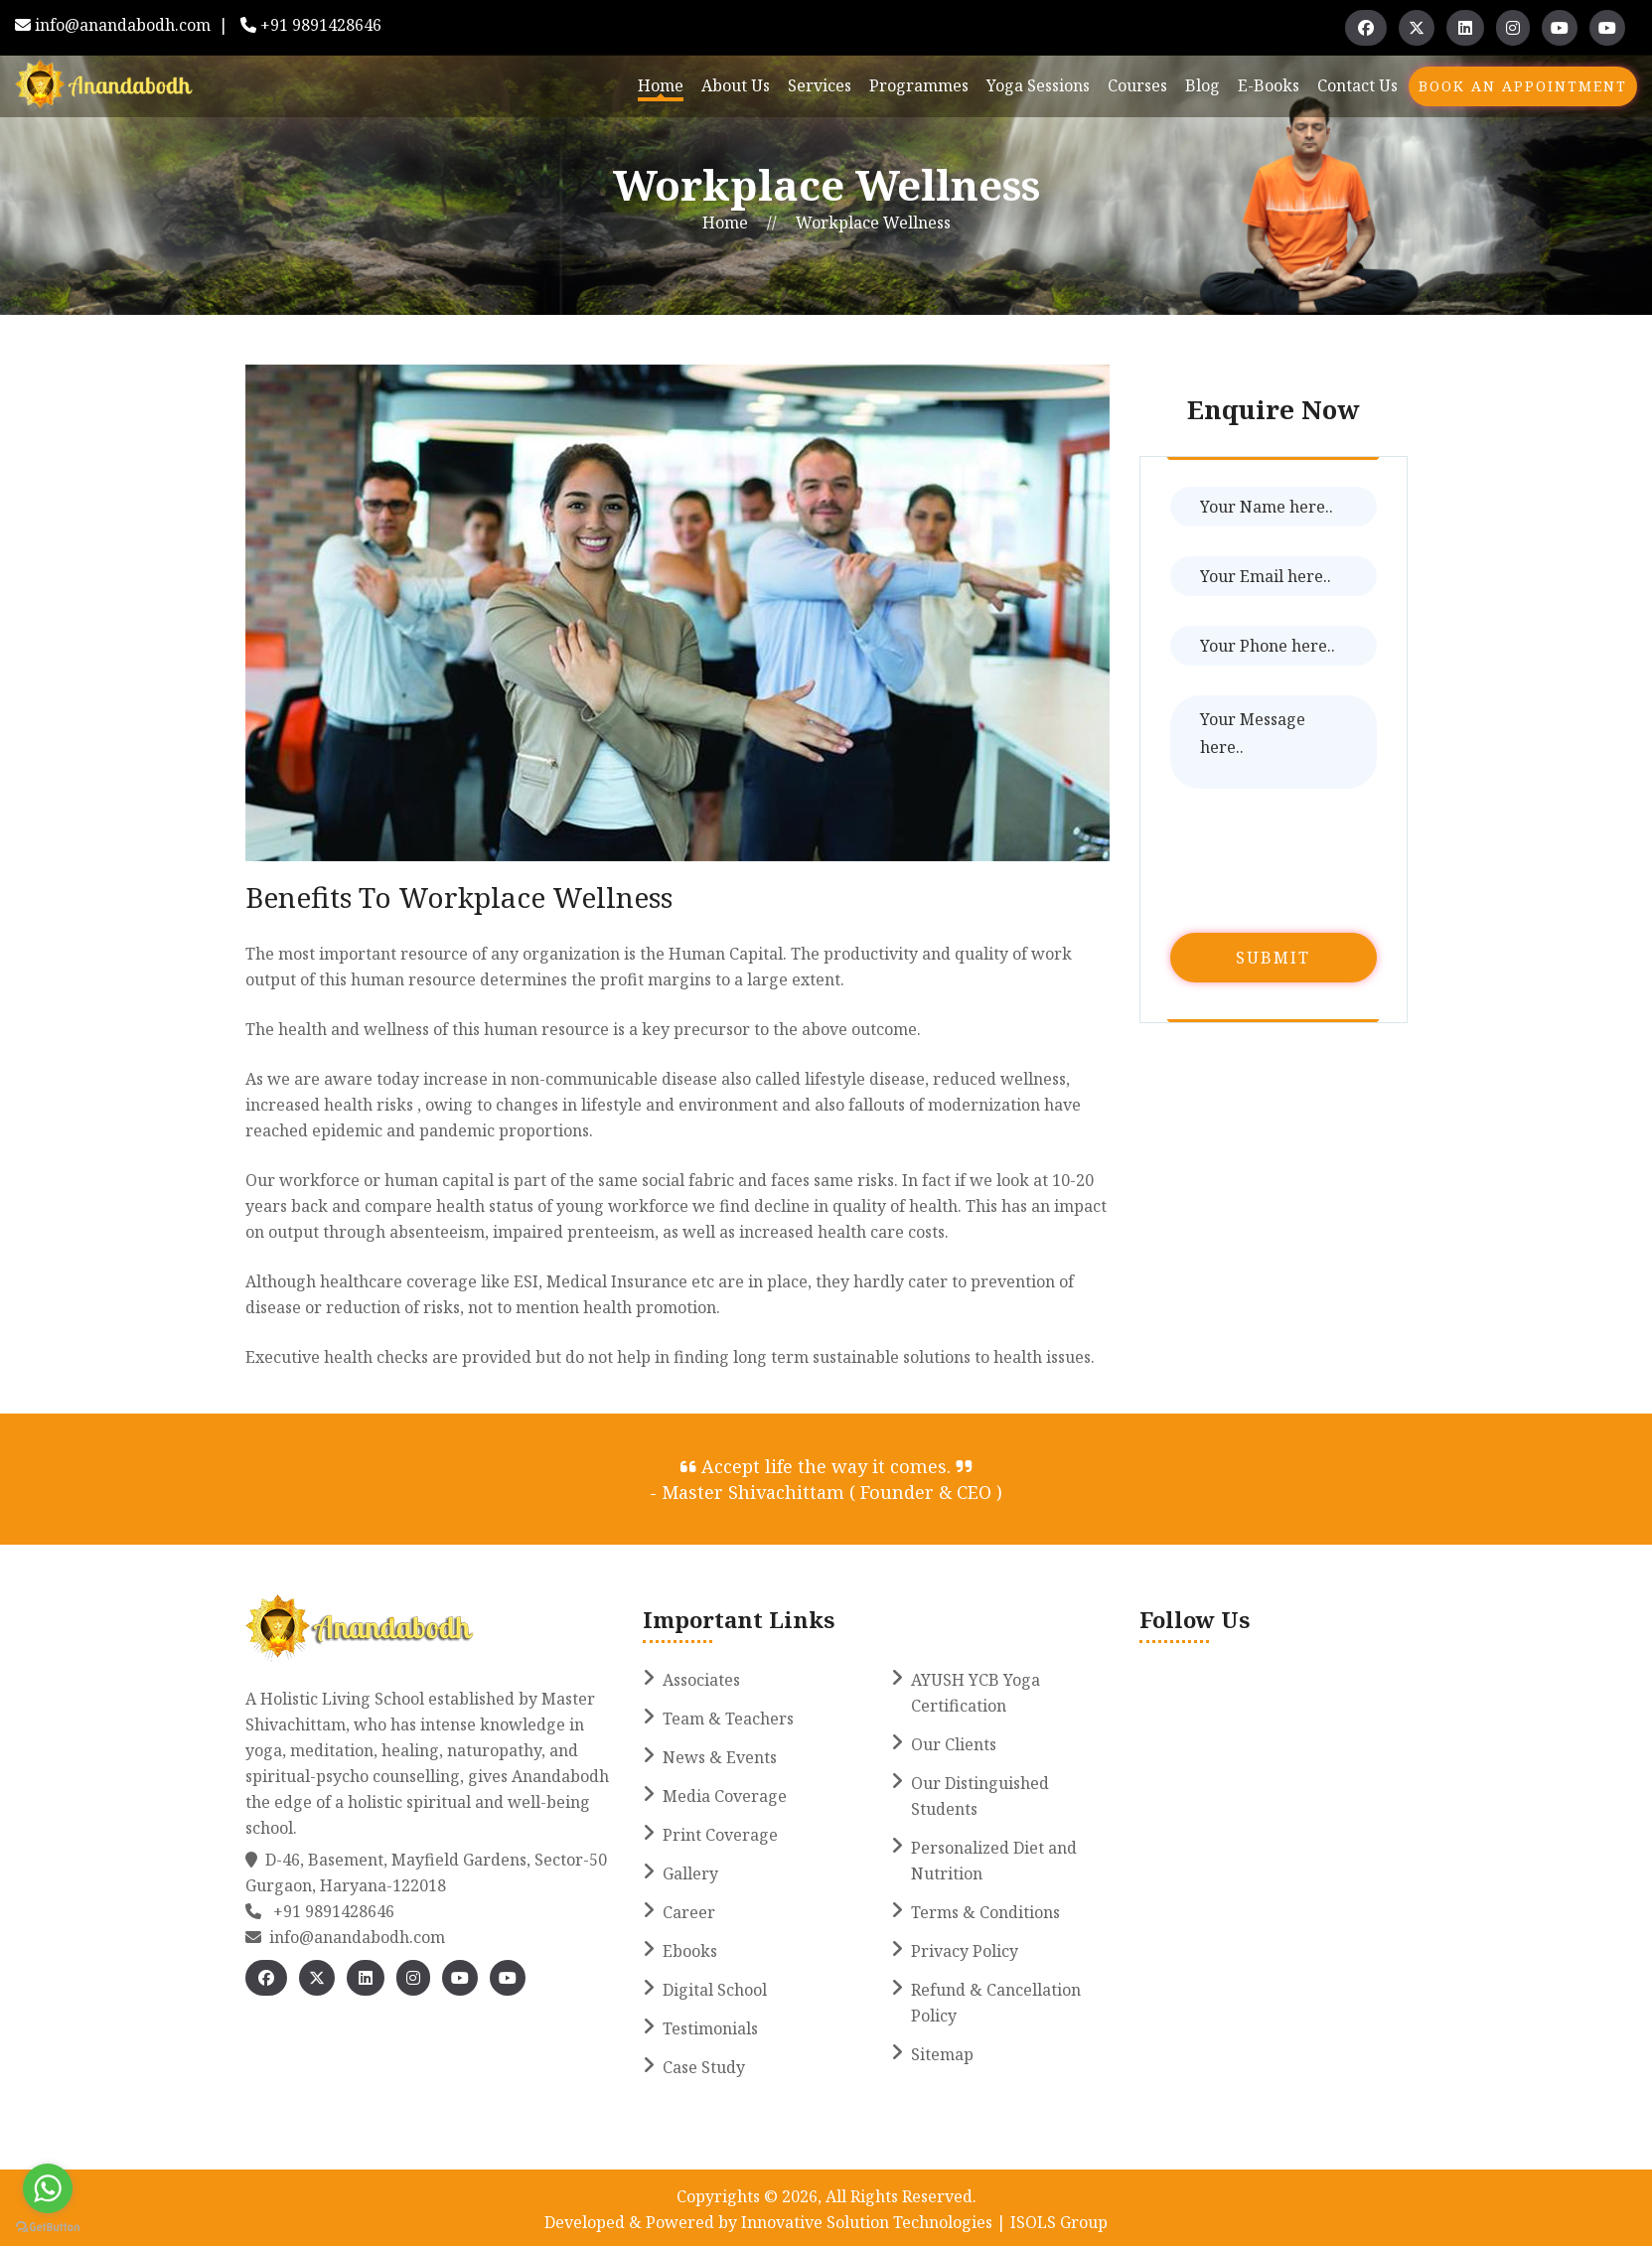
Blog (1202, 85)
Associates (701, 1680)
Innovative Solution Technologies (868, 2222)
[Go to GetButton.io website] (47, 2226)
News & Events (720, 1757)
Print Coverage (720, 1835)
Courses (1137, 85)
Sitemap (942, 2054)
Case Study (704, 2067)
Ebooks (690, 1951)
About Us (735, 85)
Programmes (919, 85)
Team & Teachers (728, 1718)
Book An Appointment (1523, 85)
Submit (1273, 958)
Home (660, 85)
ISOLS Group (1057, 2222)
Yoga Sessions (1038, 85)
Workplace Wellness (873, 222)
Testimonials (710, 2028)
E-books (1268, 85)
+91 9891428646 (320, 25)
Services (819, 85)
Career (689, 1912)
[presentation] (1321, 864)
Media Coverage (725, 1796)
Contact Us (1357, 85)
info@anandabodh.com (123, 25)
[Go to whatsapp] (48, 2188)
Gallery (690, 1873)
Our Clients (953, 1744)
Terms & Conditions (985, 1912)
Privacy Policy (964, 1951)
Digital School (715, 1990)
